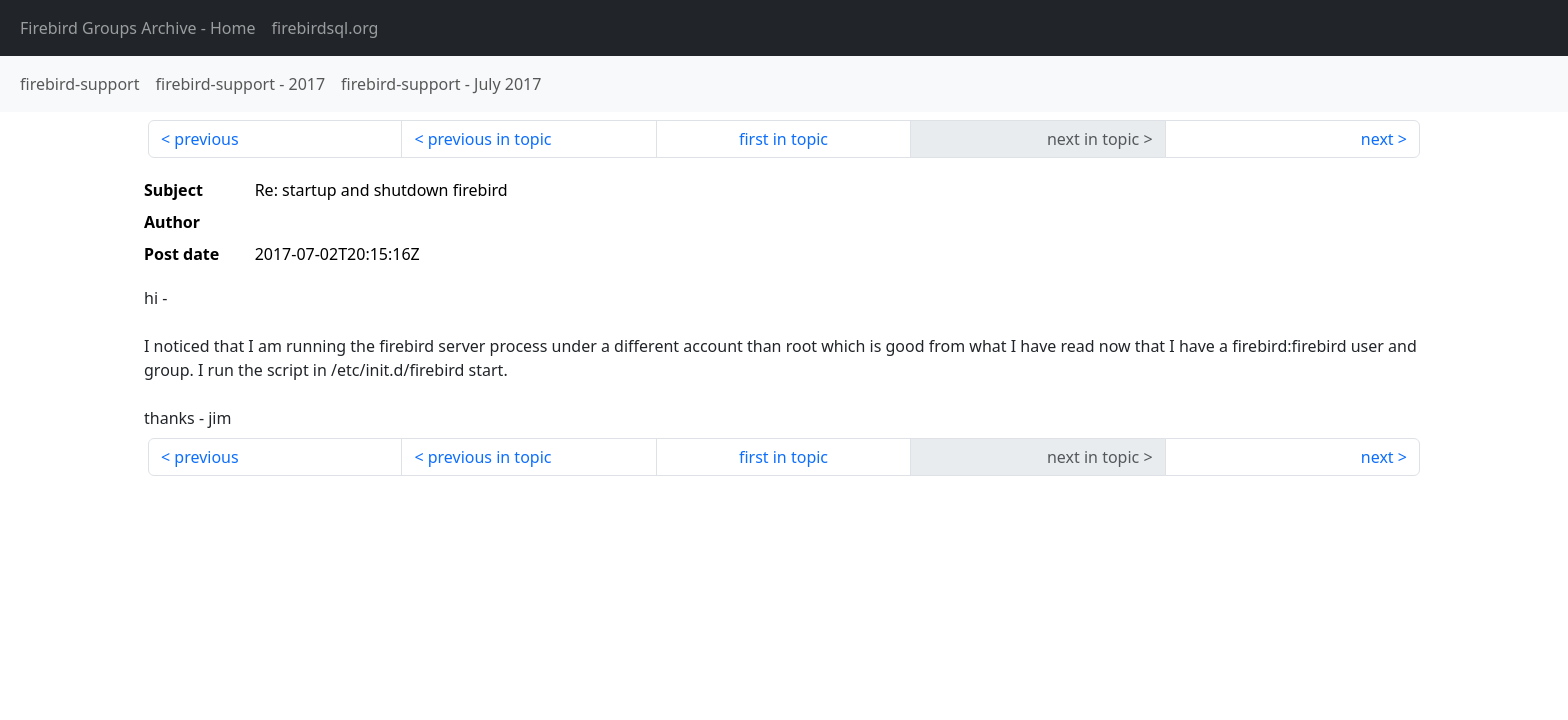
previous (206, 139)
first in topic (783, 139)
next (1377, 139)
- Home (138, 28)
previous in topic (490, 139)
